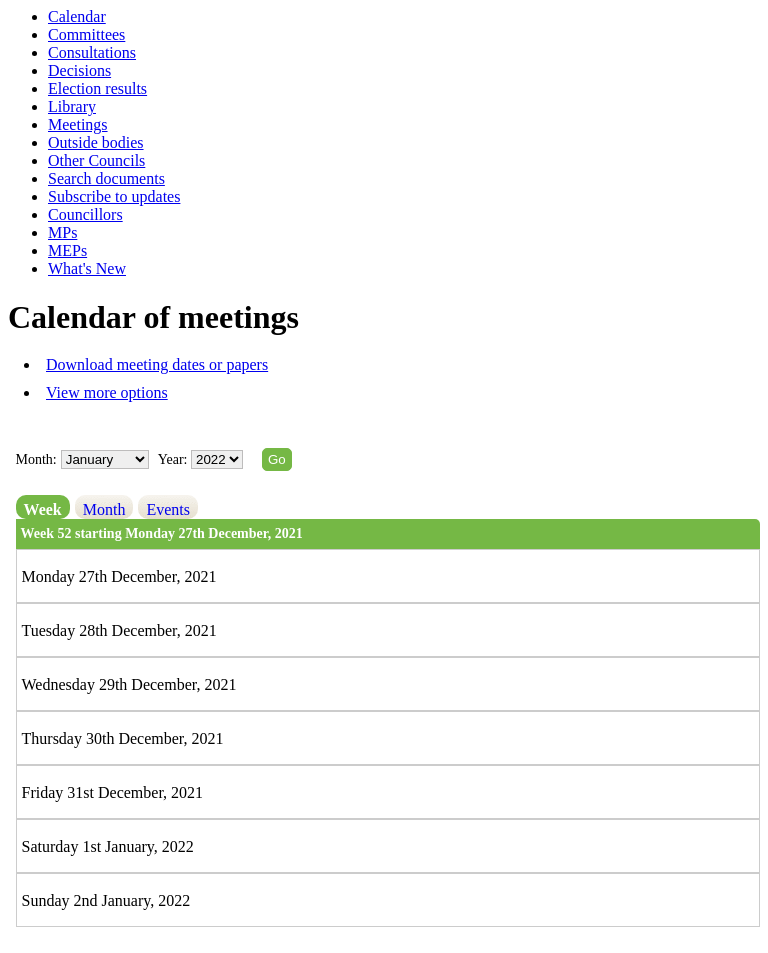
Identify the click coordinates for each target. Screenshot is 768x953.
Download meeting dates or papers (157, 364)
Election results (97, 88)
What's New (87, 268)
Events (168, 509)
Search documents (106, 178)
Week (43, 509)
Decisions (79, 70)
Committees (86, 34)
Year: (174, 459)
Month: (36, 459)
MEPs (67, 250)
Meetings (78, 124)
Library (72, 106)
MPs (62, 232)
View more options (107, 392)
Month (104, 509)
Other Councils (96, 160)
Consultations (92, 52)
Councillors (85, 214)
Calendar (77, 16)
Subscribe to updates (114, 196)
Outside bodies (96, 142)
